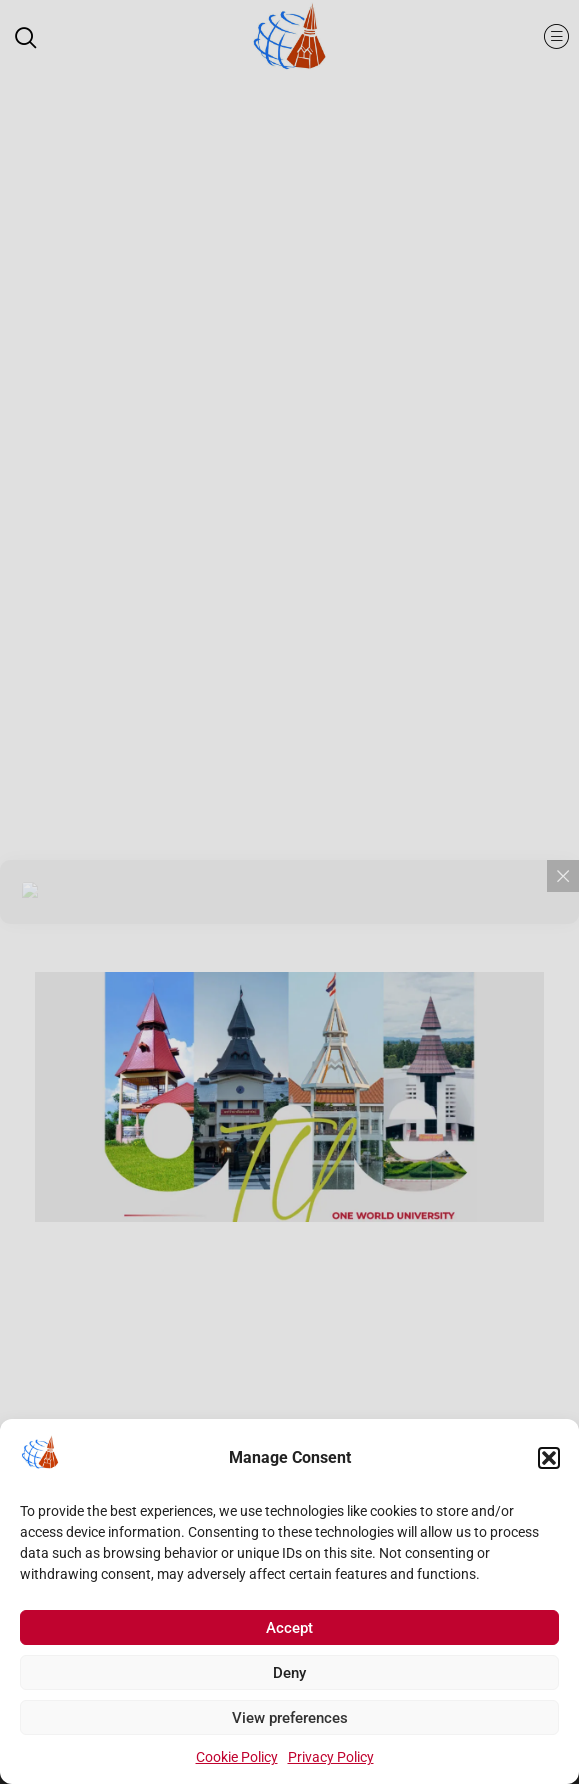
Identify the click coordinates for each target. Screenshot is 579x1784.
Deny (289, 1676)
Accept (289, 1631)
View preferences (290, 1721)
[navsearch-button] (35, 40)
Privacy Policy (331, 1760)
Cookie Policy (237, 1760)
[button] (549, 1461)
